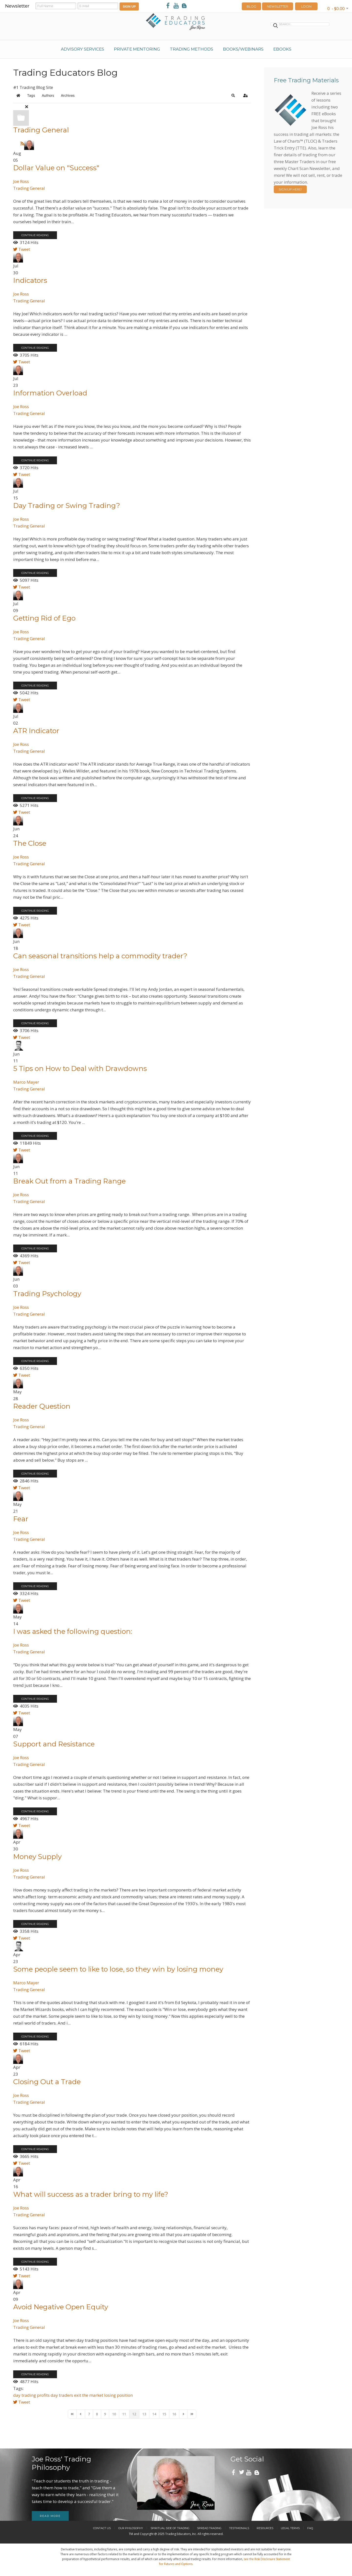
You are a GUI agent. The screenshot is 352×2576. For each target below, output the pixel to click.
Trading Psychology (47, 1293)
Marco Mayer (26, 1082)
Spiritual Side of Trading (170, 2528)
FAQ (310, 2528)
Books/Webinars (243, 49)
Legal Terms (290, 2528)
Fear (20, 1519)
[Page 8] (97, 2414)
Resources (265, 2528)
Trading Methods (191, 49)
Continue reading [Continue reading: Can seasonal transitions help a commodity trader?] (35, 1023)
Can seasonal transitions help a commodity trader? (100, 956)
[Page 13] (144, 2414)
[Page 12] (134, 2414)
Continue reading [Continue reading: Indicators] (35, 347)
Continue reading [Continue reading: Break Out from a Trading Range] (35, 1248)
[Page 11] (124, 2414)
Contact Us (102, 2528)
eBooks (282, 49)
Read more (50, 2516)
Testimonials (239, 2528)
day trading (24, 2395)
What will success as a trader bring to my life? (90, 2194)
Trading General (41, 130)
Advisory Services (82, 49)
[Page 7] (89, 2414)
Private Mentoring (137, 49)
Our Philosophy (130, 2528)
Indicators (30, 280)
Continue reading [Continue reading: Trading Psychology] (35, 1361)
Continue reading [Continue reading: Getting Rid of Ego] (35, 685)
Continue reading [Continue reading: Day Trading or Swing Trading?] (35, 573)
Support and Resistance (54, 1744)
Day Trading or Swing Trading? (66, 505)
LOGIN (306, 6)
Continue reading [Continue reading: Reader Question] (35, 1473)
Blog (251, 6)
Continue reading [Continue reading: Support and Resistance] (35, 1811)
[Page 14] (154, 2414)
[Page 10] (114, 2414)
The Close (29, 843)
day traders (62, 2395)
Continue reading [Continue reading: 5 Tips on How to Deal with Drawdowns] (35, 1136)
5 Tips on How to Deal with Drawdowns (80, 1068)
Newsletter (277, 6)
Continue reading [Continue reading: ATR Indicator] (35, 798)
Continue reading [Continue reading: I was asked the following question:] (35, 1698)
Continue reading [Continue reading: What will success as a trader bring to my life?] (35, 2261)
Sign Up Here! (290, 189)
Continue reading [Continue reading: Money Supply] (35, 1924)
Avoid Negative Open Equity (60, 2307)
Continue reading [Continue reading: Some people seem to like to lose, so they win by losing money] (35, 2036)
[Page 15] (164, 2414)
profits (43, 2395)
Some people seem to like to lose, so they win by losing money (118, 1969)
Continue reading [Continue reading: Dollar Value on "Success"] (35, 235)
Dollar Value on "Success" (56, 168)
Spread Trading (209, 2528)
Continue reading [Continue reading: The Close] (35, 910)
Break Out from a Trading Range (69, 1181)
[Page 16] (174, 2414)
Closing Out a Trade (47, 2082)
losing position (118, 2395)
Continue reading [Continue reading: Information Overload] (35, 460)
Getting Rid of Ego (44, 618)
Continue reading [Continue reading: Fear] (35, 1586)
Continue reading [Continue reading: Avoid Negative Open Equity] (35, 2374)
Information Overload (50, 393)
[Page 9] (105, 2414)
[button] (233, 95)
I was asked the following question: (72, 1631)
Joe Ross (21, 181)
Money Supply (37, 1856)
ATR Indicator (36, 731)
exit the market (88, 2395)
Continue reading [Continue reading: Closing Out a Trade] (35, 2149)
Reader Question (41, 1406)
